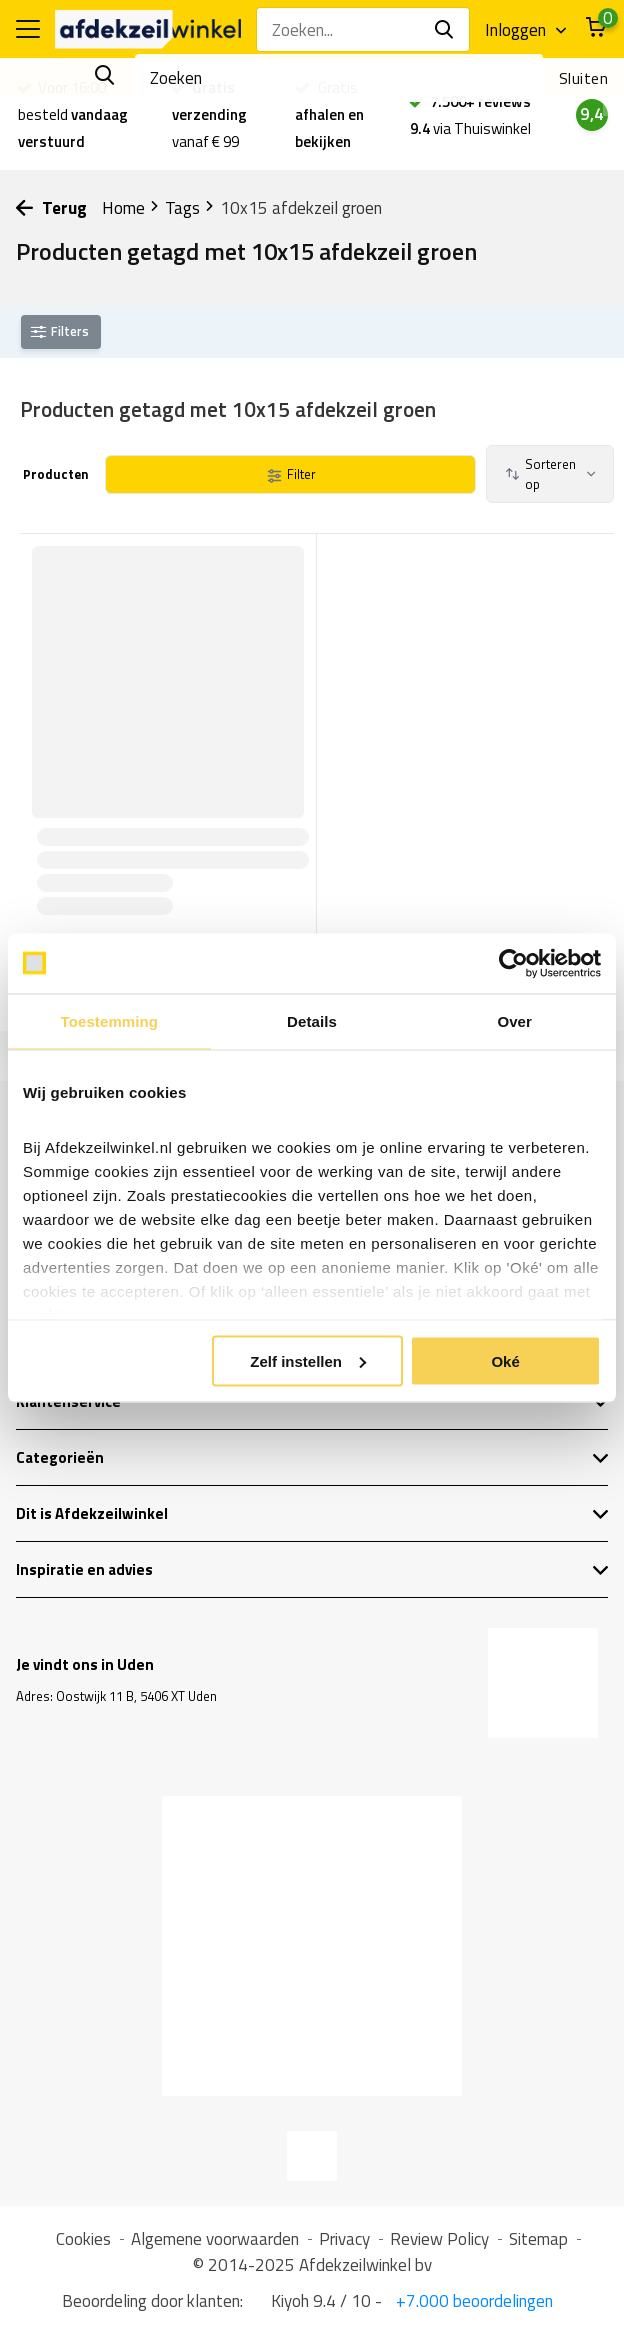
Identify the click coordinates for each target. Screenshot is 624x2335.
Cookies (83, 2239)
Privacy (344, 2239)
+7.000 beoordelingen (472, 2301)
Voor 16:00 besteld (73, 114)
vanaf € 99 (209, 114)
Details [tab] (312, 1020)
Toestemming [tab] (110, 1020)
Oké (505, 1360)
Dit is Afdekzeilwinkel (312, 1513)
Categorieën (312, 1457)
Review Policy (439, 2239)
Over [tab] (514, 1020)
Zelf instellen (308, 1360)
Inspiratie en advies (312, 1569)
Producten (54, 474)
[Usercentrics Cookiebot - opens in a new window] (513, 963)
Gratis (329, 114)
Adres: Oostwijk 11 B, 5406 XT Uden (116, 1696)
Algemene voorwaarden (215, 2239)
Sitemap (538, 2239)
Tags (190, 208)
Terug (51, 208)
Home (131, 208)
